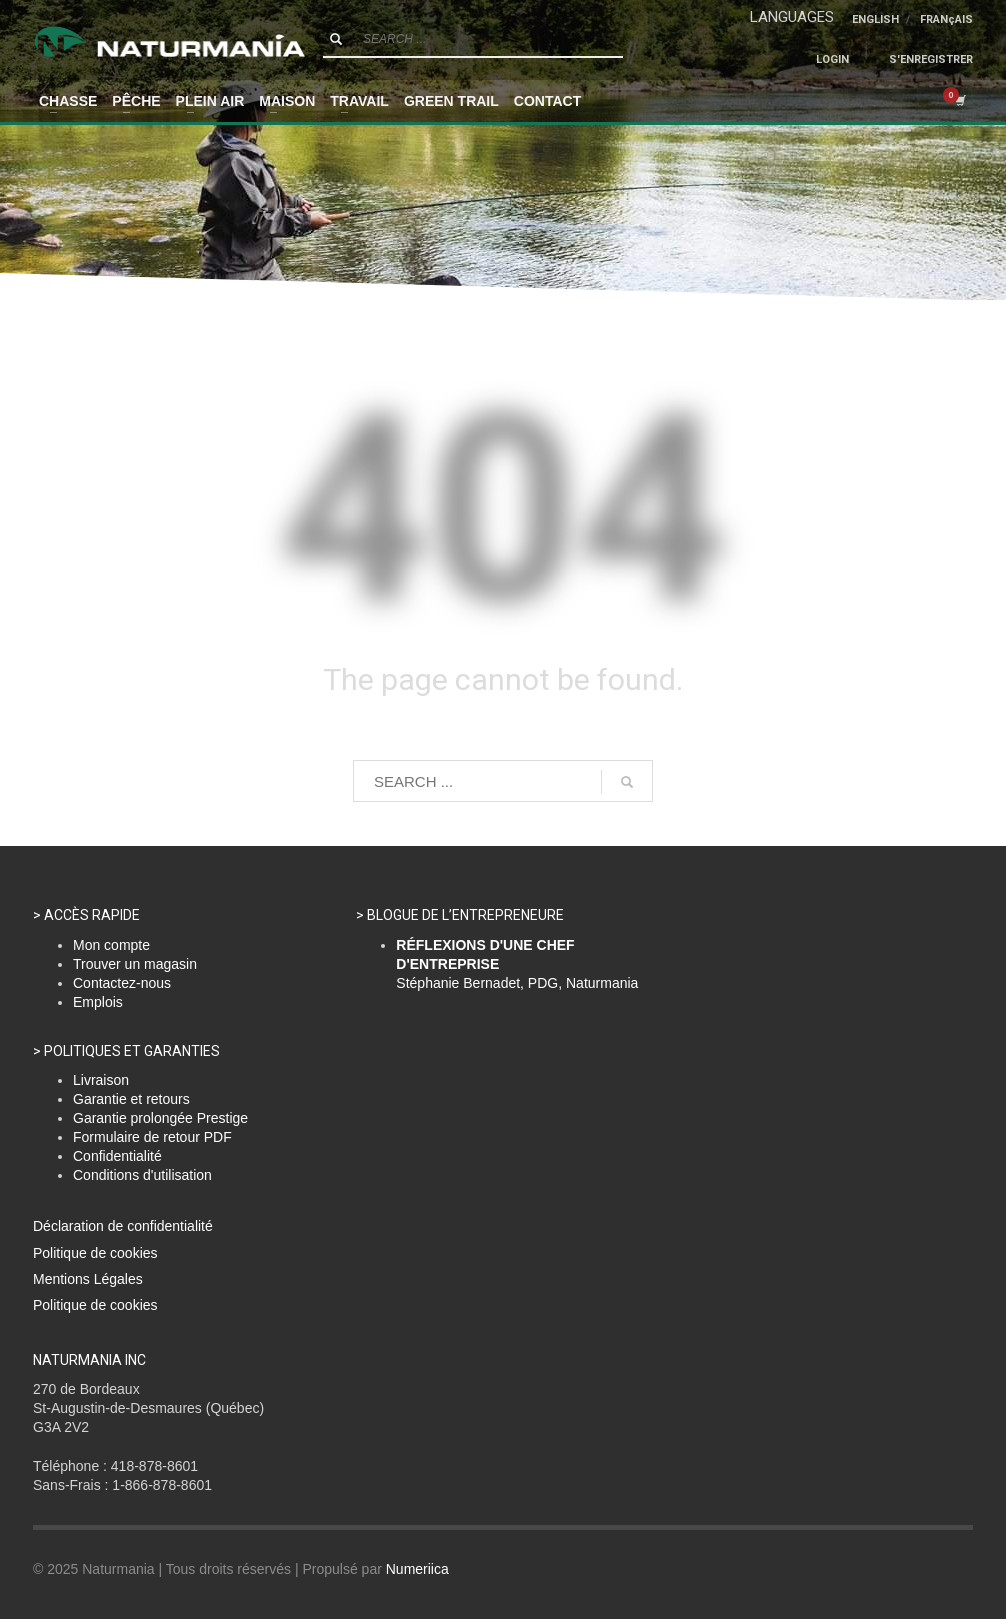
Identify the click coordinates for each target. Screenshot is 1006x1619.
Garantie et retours (131, 1099)
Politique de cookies (95, 1253)
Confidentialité (117, 1156)
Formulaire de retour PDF (152, 1137)
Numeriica (417, 1569)
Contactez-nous (122, 983)
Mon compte (111, 945)
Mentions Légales (88, 1279)
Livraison (101, 1080)
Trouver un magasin (135, 964)
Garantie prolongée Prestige (160, 1118)
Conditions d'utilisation (142, 1175)
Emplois (98, 1002)
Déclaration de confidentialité (123, 1226)
